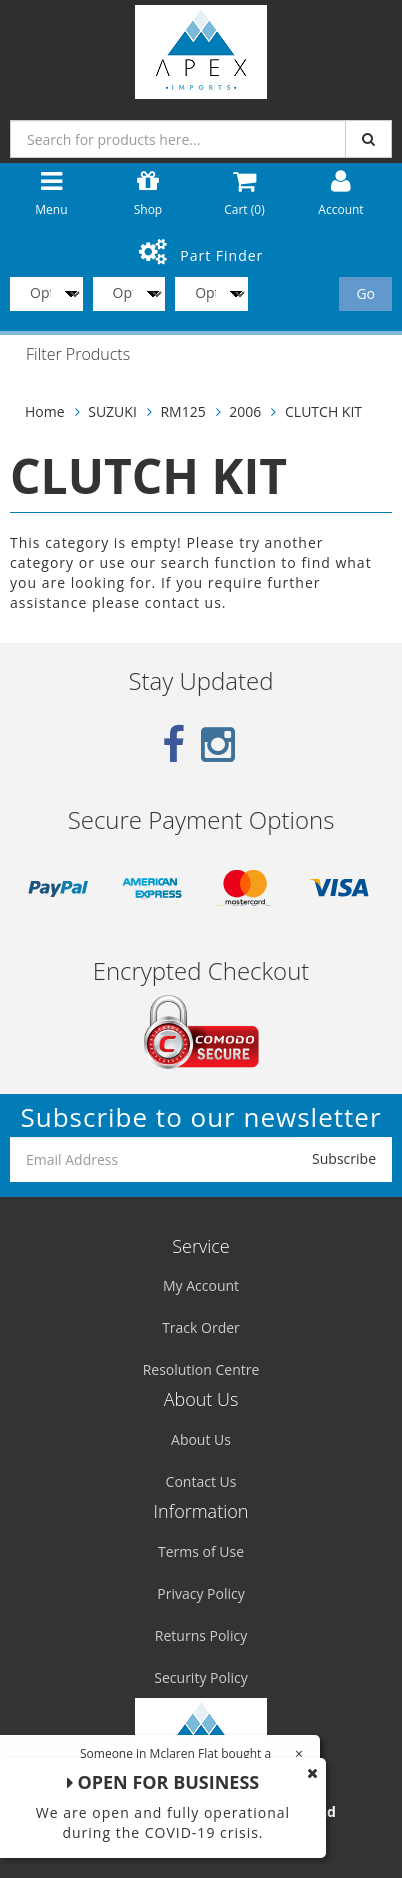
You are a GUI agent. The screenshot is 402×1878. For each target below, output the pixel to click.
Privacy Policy (200, 1593)
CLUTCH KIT (323, 411)
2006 (245, 411)
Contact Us (201, 1481)
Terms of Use (201, 1551)
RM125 (182, 411)
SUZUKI (112, 411)
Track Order (201, 1327)
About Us (201, 1439)
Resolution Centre (201, 1369)
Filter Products (78, 355)
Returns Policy (201, 1635)
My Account (201, 1285)
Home (45, 411)
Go (365, 293)
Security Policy (200, 1677)
